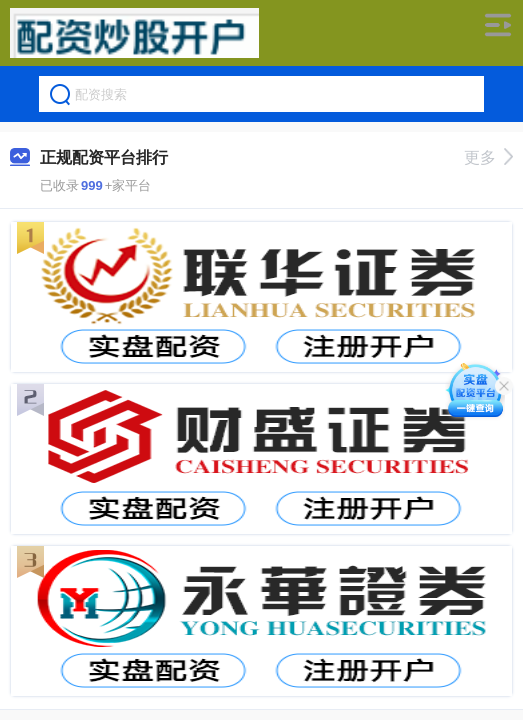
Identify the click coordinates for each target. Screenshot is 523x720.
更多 (488, 157)
